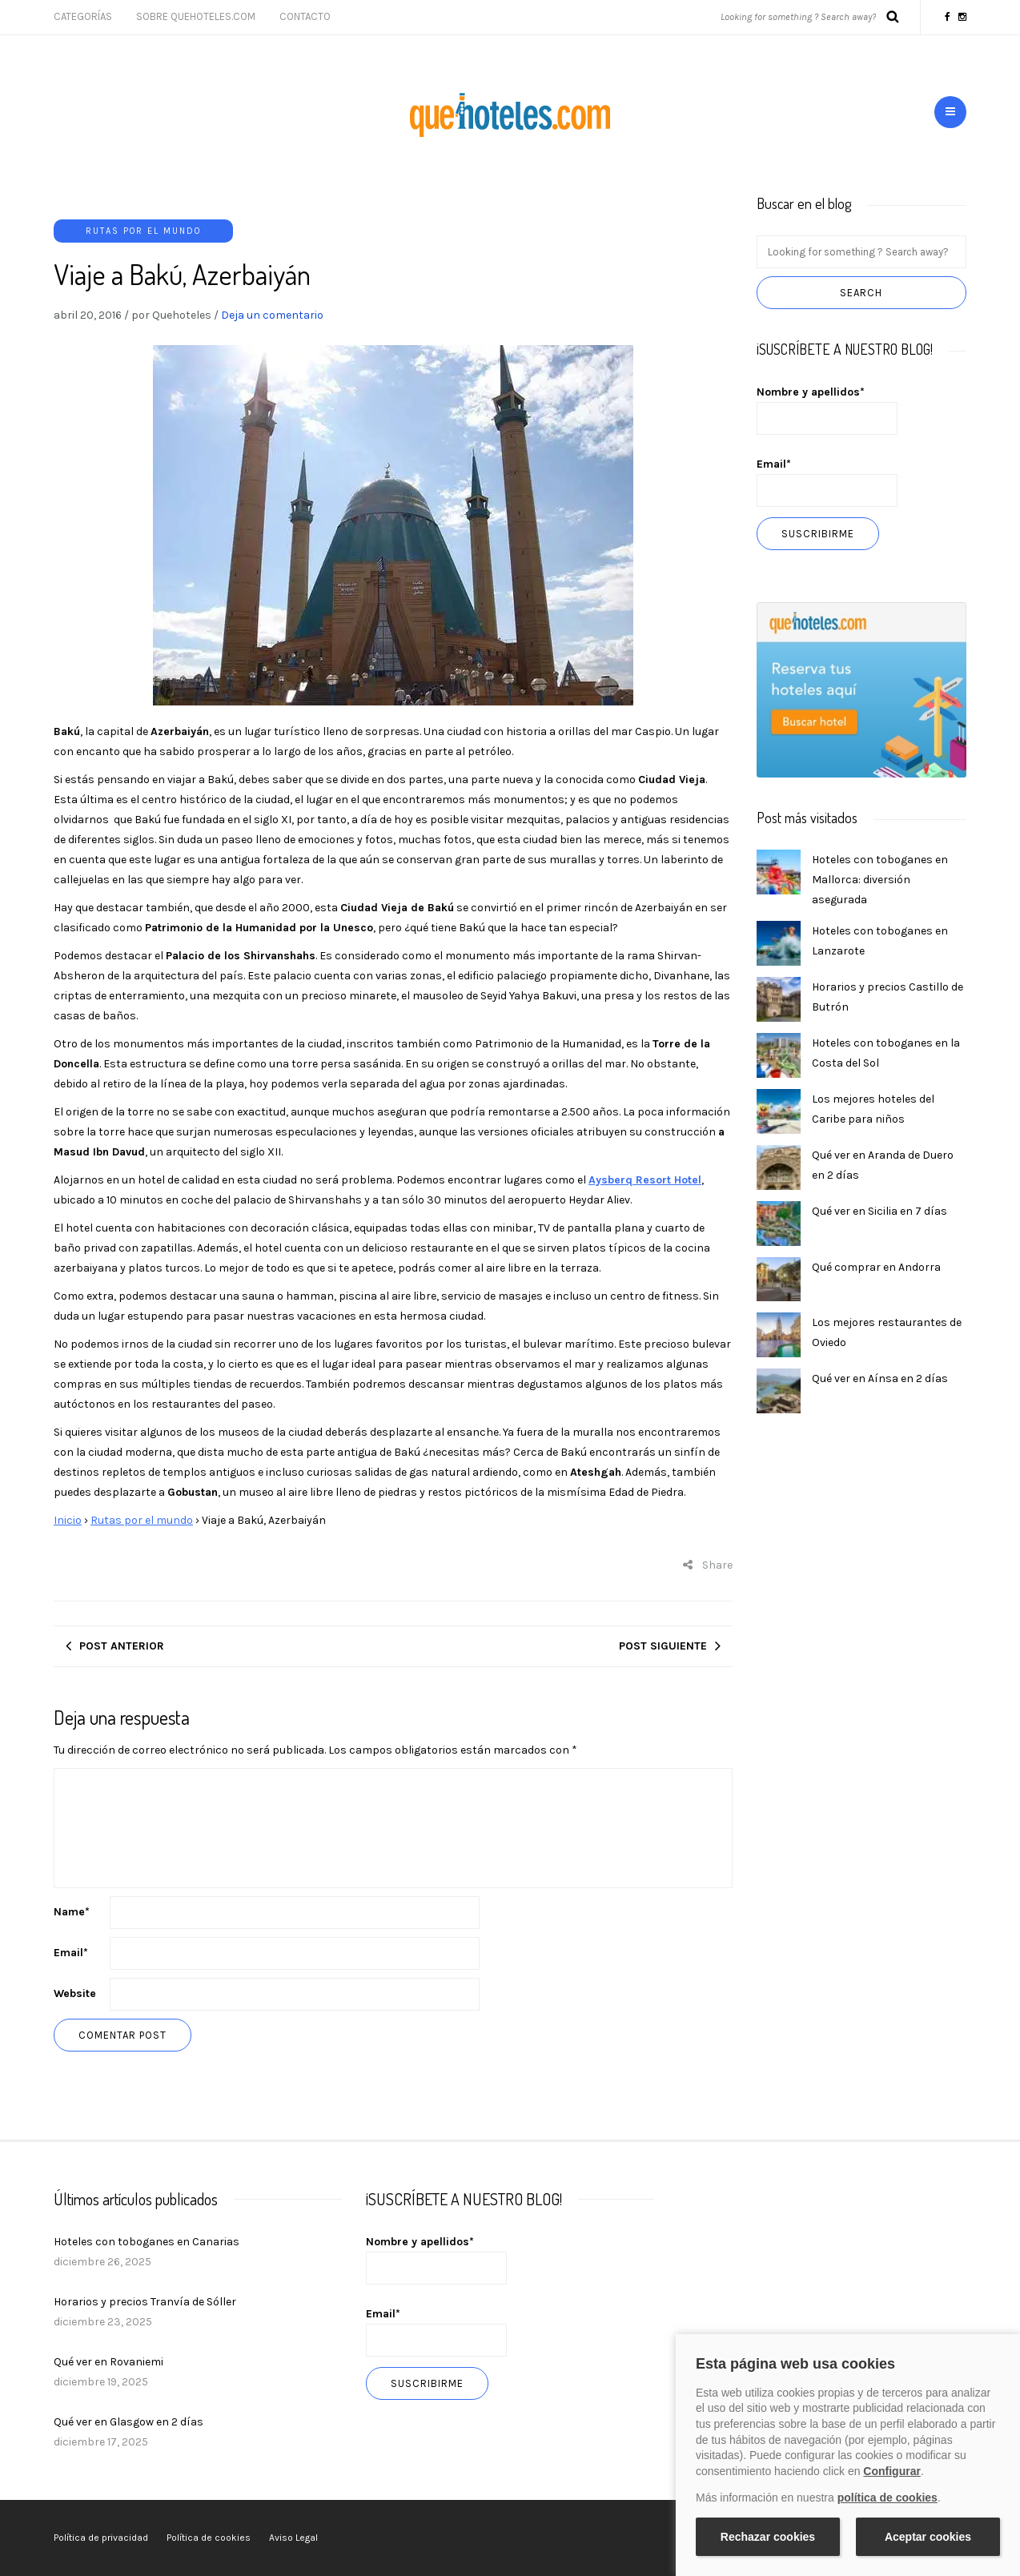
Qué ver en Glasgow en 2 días (128, 2422)
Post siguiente (663, 1646)
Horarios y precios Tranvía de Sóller (145, 2302)
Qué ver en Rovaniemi (108, 2362)
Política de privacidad (101, 2537)
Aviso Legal (293, 2537)
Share (708, 1565)
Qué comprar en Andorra (876, 1267)
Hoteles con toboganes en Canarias (146, 2241)
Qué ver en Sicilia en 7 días (879, 1211)
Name (72, 1912)
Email (71, 1952)
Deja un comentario (272, 315)
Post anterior (121, 1646)
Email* (827, 482)
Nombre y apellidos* (827, 410)
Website (75, 1993)
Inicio (68, 1520)
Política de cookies (209, 2537)
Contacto (305, 16)
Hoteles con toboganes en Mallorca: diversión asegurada (880, 879)
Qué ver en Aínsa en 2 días (880, 1378)
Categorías (83, 16)
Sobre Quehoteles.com (195, 16)
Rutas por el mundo (143, 231)
